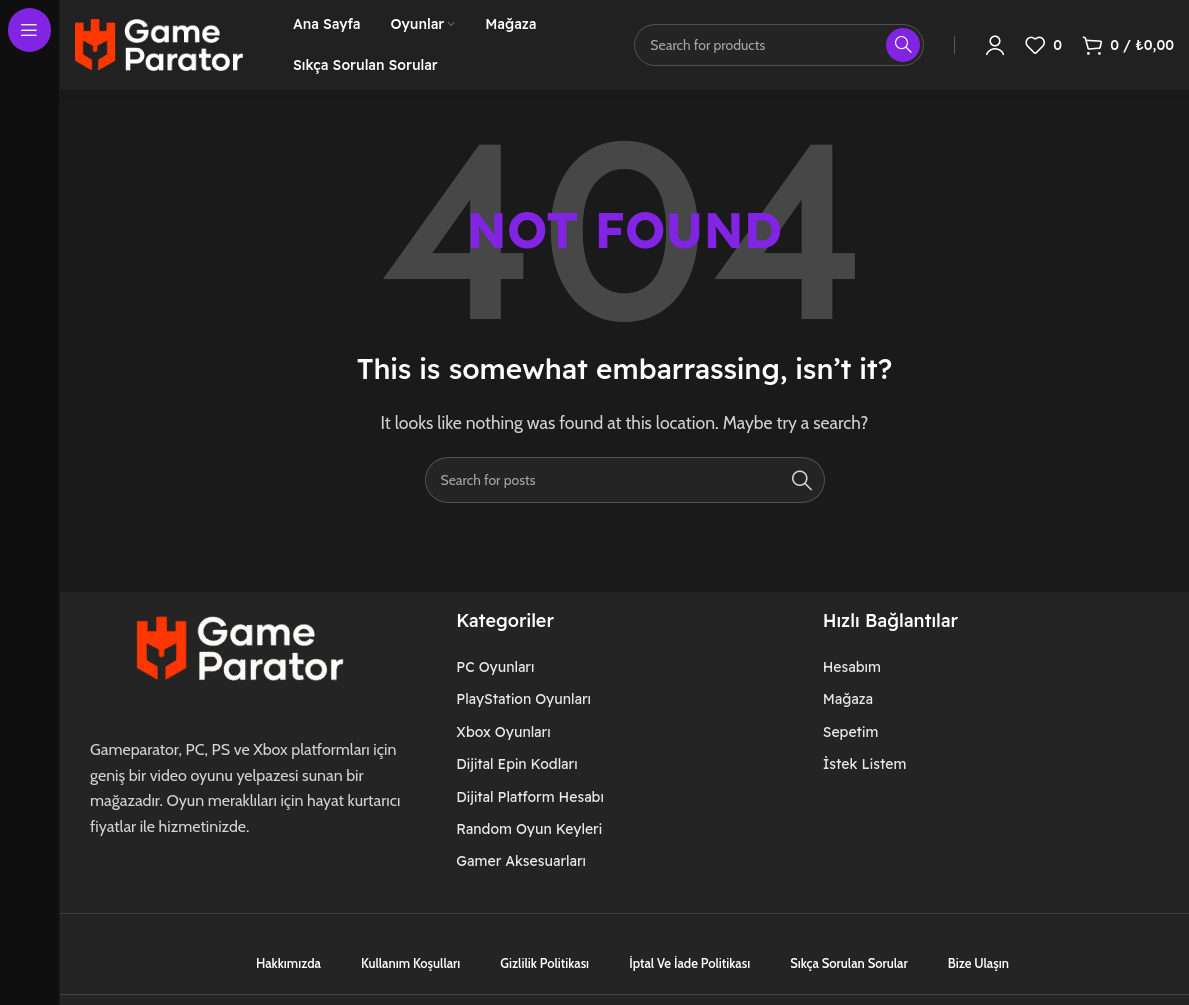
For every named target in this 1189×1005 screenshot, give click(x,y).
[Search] (625, 480)
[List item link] (542, 667)
